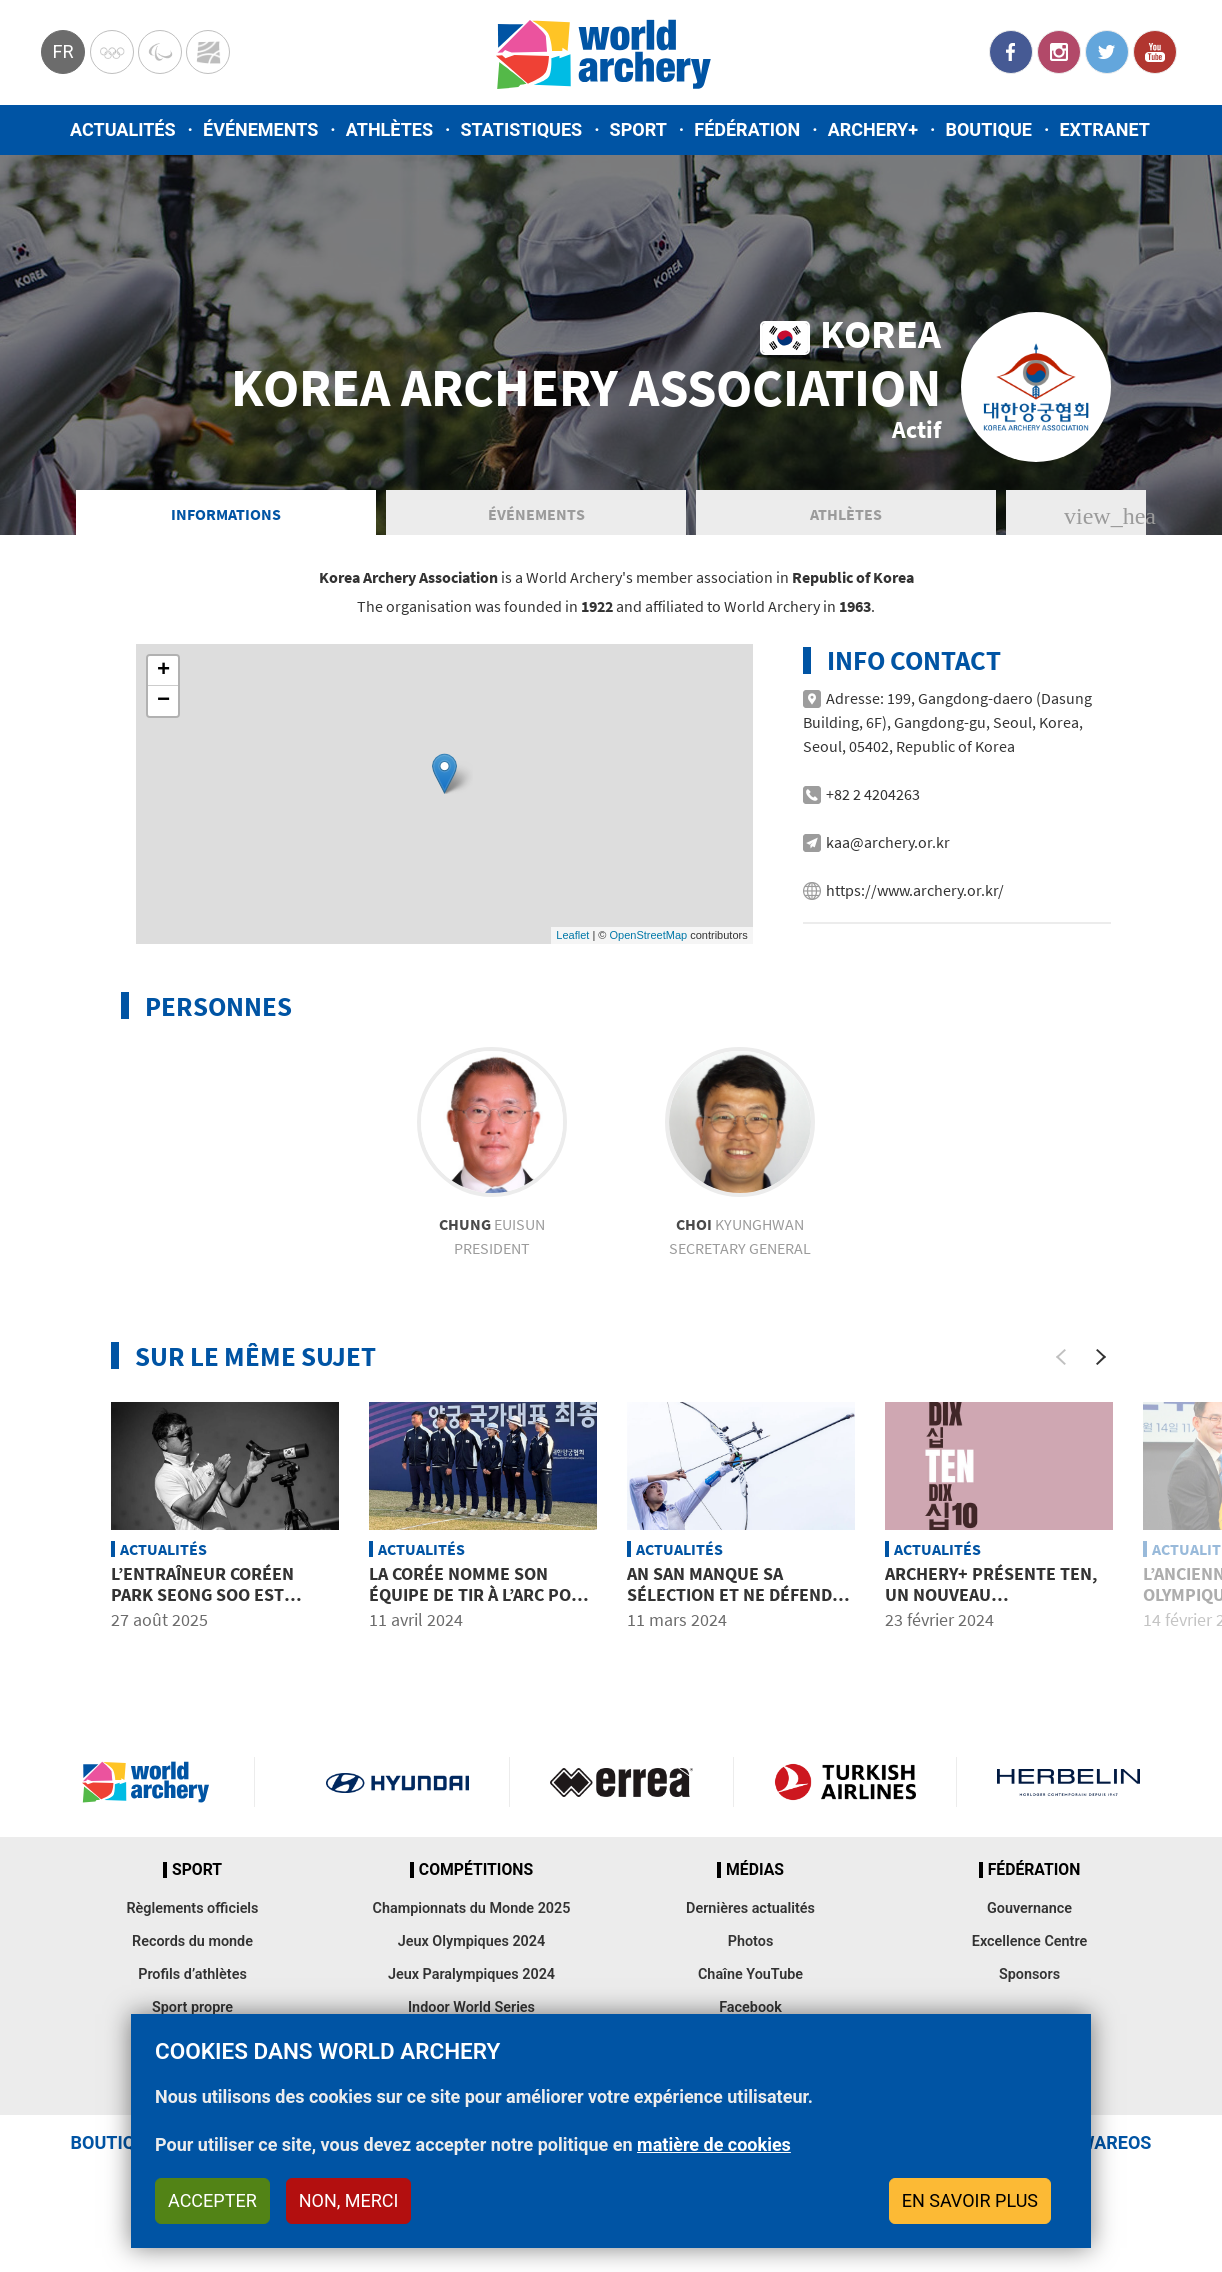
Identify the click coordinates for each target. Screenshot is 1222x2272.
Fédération (747, 129)
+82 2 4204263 (873, 794)
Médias (755, 1870)
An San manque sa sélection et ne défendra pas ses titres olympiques (740, 1606)
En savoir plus (970, 2200)
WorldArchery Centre (208, 52)
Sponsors (1029, 1974)
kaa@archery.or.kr (888, 842)
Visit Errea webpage (621, 1782)
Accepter (212, 2200)
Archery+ (873, 129)
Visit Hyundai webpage (397, 1782)
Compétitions (476, 1870)
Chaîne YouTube (750, 1974)
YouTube (1155, 52)
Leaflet (572, 935)
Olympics (112, 52)
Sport (638, 129)
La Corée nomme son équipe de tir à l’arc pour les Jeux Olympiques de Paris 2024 (481, 1606)
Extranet (1104, 129)
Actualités (123, 129)
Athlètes (389, 129)
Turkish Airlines (845, 1782)
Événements (260, 129)
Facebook (1011, 52)
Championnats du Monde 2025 (471, 1908)
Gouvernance (1029, 1908)
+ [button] (163, 671)
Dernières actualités (750, 1908)
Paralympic (160, 52)
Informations (226, 514)
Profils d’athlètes (192, 1974)
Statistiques (521, 129)
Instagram (1059, 52)
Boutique (988, 129)
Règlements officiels (192, 1908)
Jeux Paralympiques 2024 (471, 1974)
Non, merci (349, 2200)
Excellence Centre (1029, 1941)
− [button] (163, 701)
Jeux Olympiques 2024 (472, 1941)
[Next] (1101, 1357)
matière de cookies (714, 2144)
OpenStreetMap (648, 935)
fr (62, 51)
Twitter (1107, 52)
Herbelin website (1068, 1782)
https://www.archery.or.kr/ (915, 890)
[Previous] (1061, 1357)
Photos (751, 1941)
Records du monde (192, 1941)
